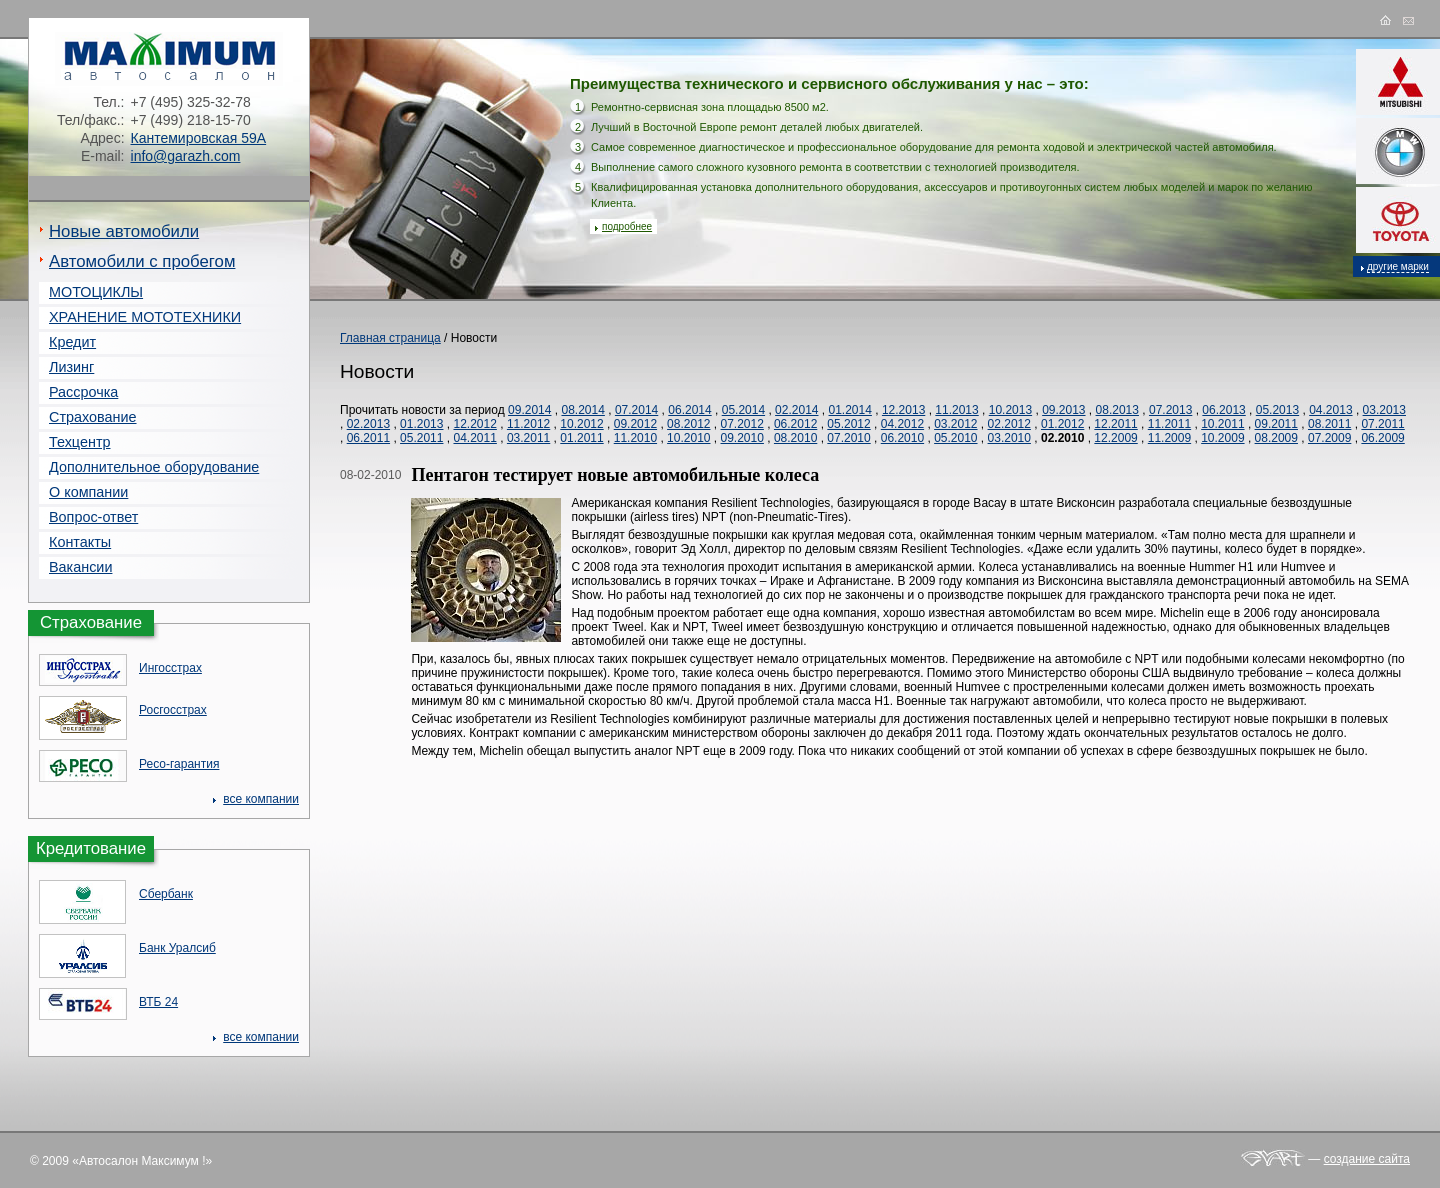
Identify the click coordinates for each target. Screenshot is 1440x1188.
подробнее (627, 226)
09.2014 (529, 410)
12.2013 (903, 410)
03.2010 (1009, 438)
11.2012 (528, 424)
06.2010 (902, 438)
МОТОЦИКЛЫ (96, 292)
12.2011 (1115, 424)
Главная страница (390, 338)
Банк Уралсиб (177, 948)
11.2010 (635, 438)
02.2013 (368, 424)
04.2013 (1330, 410)
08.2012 (688, 424)
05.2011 (421, 438)
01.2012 (1062, 424)
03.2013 (1384, 410)
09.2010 (742, 438)
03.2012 (955, 424)
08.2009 (1276, 438)
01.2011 (581, 438)
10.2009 (1222, 438)
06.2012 (795, 424)
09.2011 (1276, 424)
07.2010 (848, 438)
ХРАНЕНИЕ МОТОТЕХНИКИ (145, 317)
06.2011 (368, 438)
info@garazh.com (186, 156)
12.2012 (474, 424)
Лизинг (71, 367)
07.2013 (1170, 410)
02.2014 (796, 410)
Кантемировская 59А (199, 138)
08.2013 (1117, 410)
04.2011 (474, 438)
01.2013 (421, 424)
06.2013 (1223, 410)
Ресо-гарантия (179, 764)
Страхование (93, 417)
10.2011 (1222, 424)
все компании (261, 799)
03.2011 (528, 438)
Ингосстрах (170, 668)
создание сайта (1367, 1159)
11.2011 (1169, 424)
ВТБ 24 (158, 1002)
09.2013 (1063, 410)
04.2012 (902, 424)
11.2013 (956, 410)
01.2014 (850, 410)
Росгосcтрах (173, 710)
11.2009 (1169, 438)
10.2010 (688, 438)
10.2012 (581, 424)
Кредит (72, 342)
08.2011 (1329, 424)
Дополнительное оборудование (154, 467)
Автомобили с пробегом (142, 261)
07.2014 (636, 410)
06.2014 (689, 410)
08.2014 (582, 410)
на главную (1390, 21)
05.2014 (743, 410)
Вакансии (80, 567)
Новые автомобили (124, 231)
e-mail (1410, 21)
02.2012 (1009, 424)
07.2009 (1329, 438)
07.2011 (1382, 424)
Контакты (80, 542)
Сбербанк (166, 894)
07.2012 (742, 424)
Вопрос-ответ (93, 517)
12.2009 (1115, 438)
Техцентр (80, 442)
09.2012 (635, 424)
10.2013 (1010, 410)
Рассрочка (83, 392)
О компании (88, 492)
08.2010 (795, 438)
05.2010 (955, 438)
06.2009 (1382, 438)
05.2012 (848, 424)
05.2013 (1277, 410)
